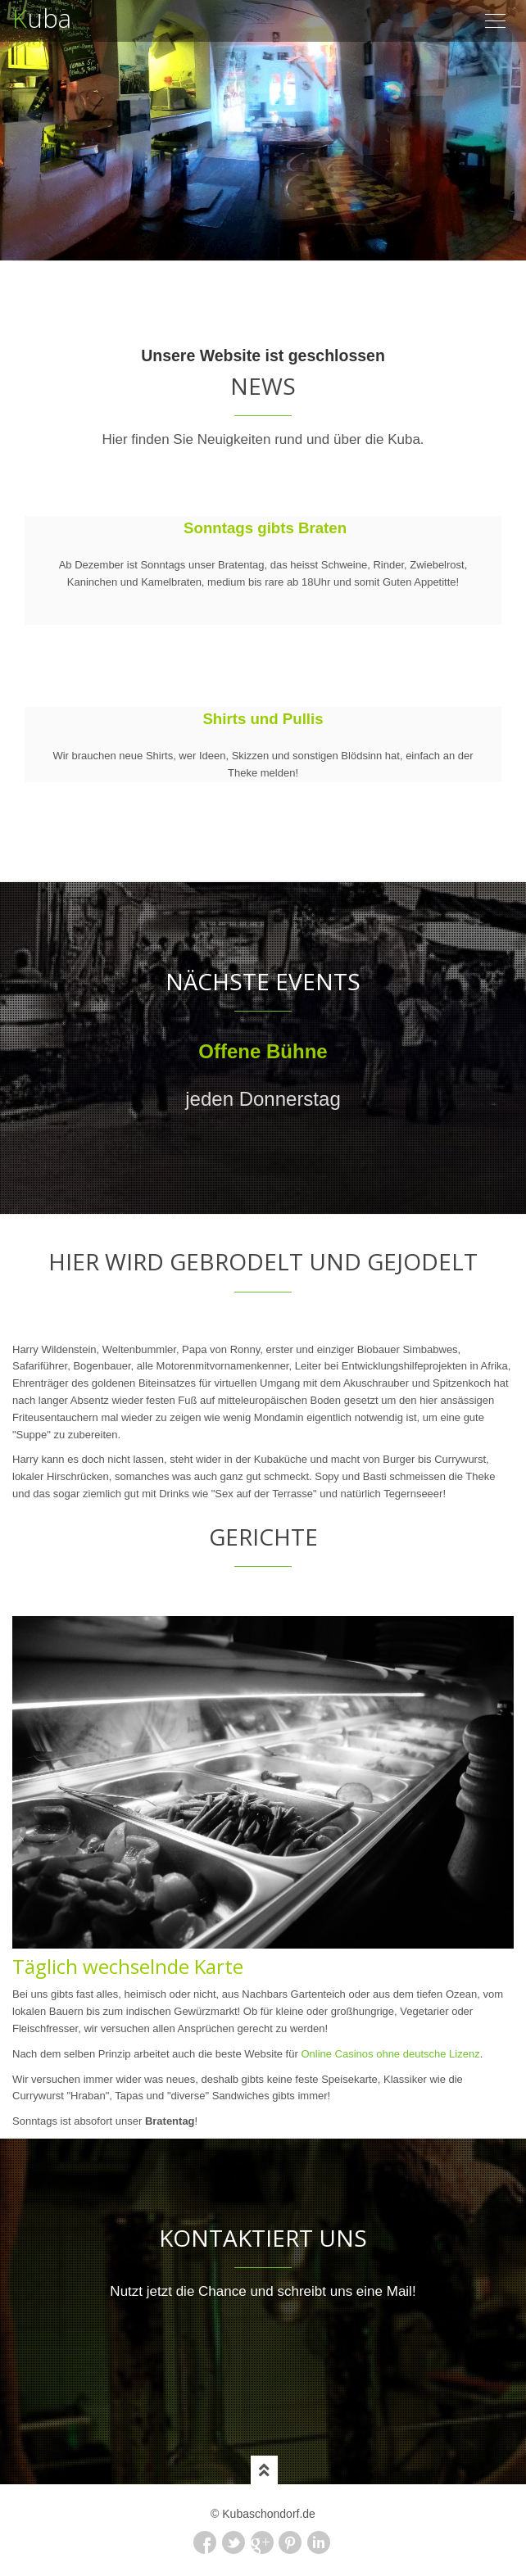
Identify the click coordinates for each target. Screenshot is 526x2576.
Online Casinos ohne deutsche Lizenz (390, 2054)
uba (41, 13)
